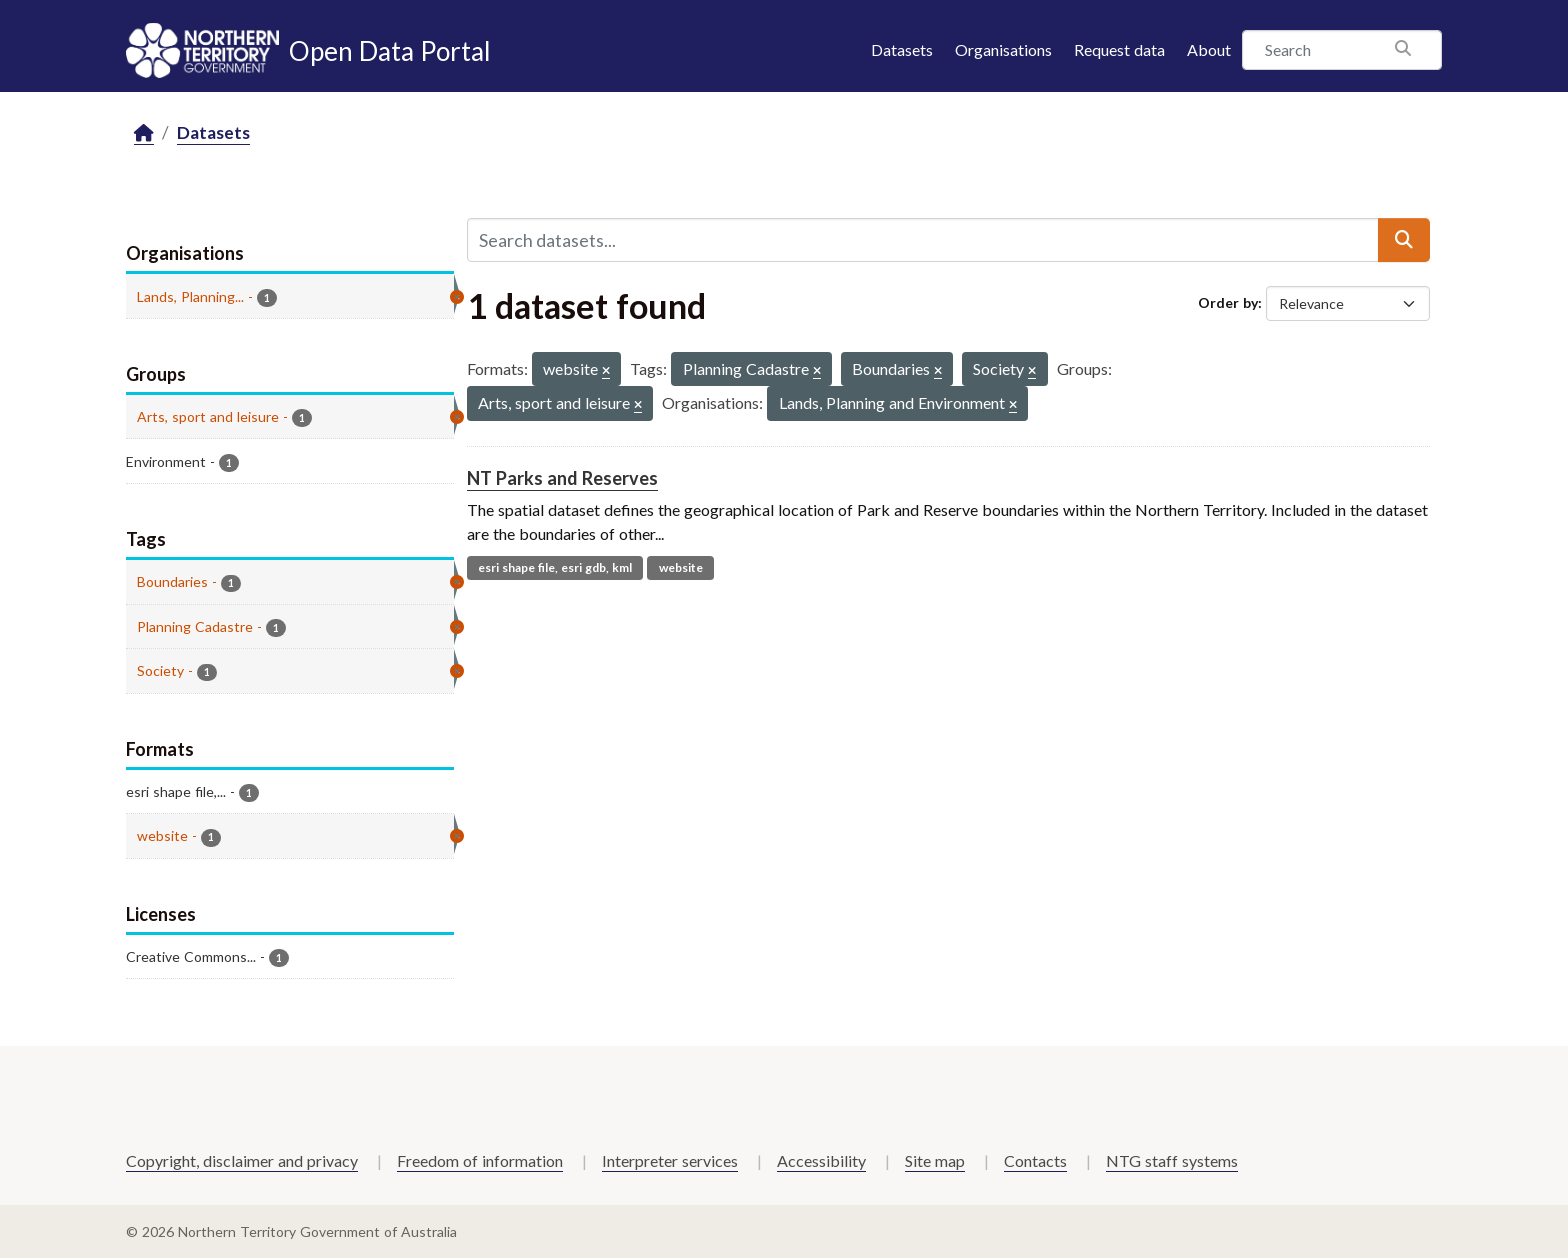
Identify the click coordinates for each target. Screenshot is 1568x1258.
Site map (935, 1160)
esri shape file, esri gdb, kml (555, 567)
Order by (1228, 302)
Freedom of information (480, 1160)
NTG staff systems (1172, 1160)
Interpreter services (670, 1160)
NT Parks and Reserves (562, 478)
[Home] (144, 133)
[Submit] (1404, 240)
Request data (1119, 49)
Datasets (902, 49)
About (1209, 49)
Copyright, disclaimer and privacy (242, 1160)
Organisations (1003, 49)
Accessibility (821, 1160)
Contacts (1035, 1160)
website (681, 567)
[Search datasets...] (923, 240)
